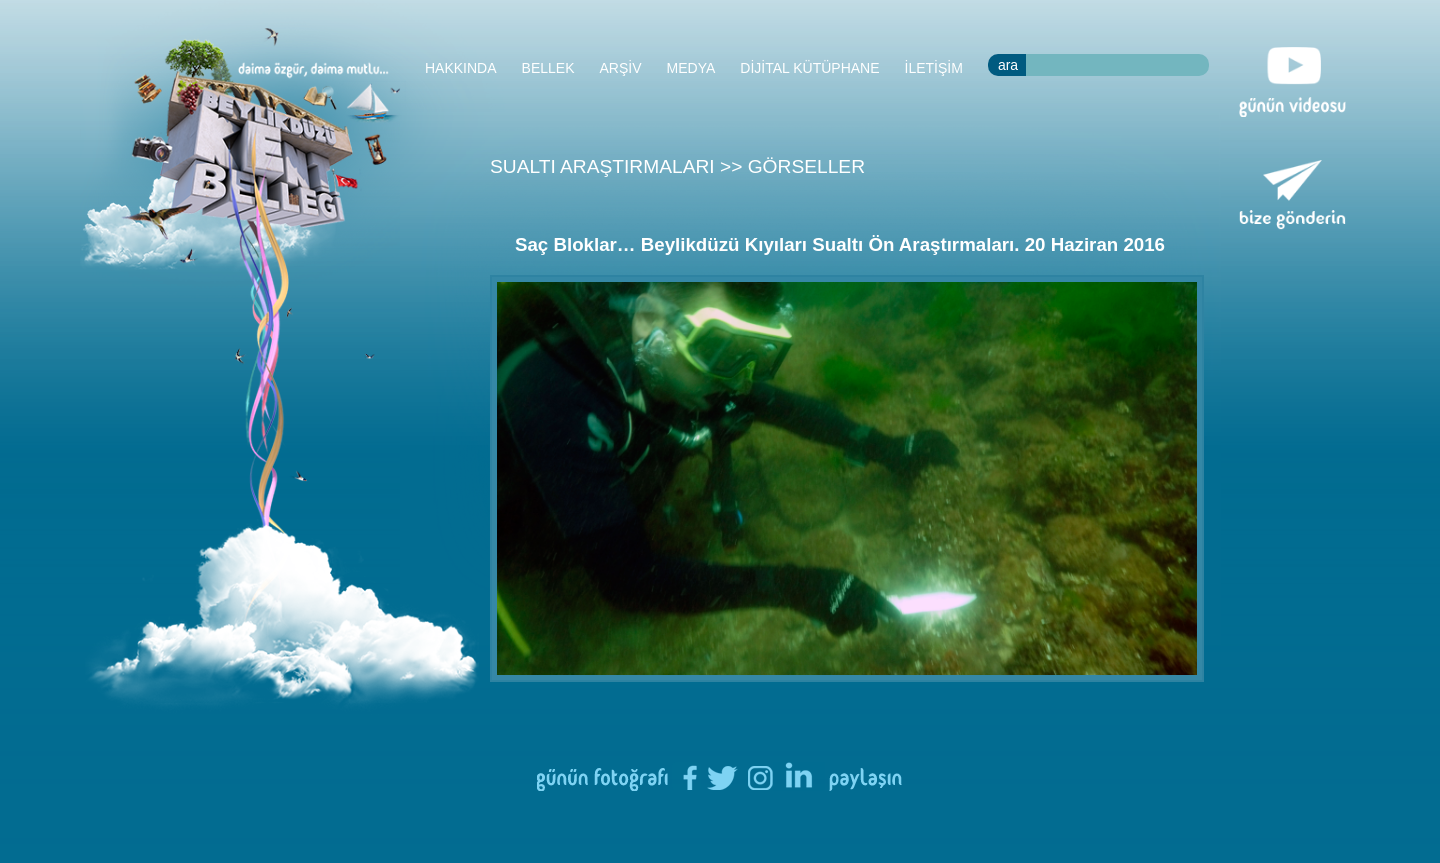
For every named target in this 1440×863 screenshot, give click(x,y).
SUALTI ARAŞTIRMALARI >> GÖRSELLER (677, 166)
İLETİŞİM (934, 68)
